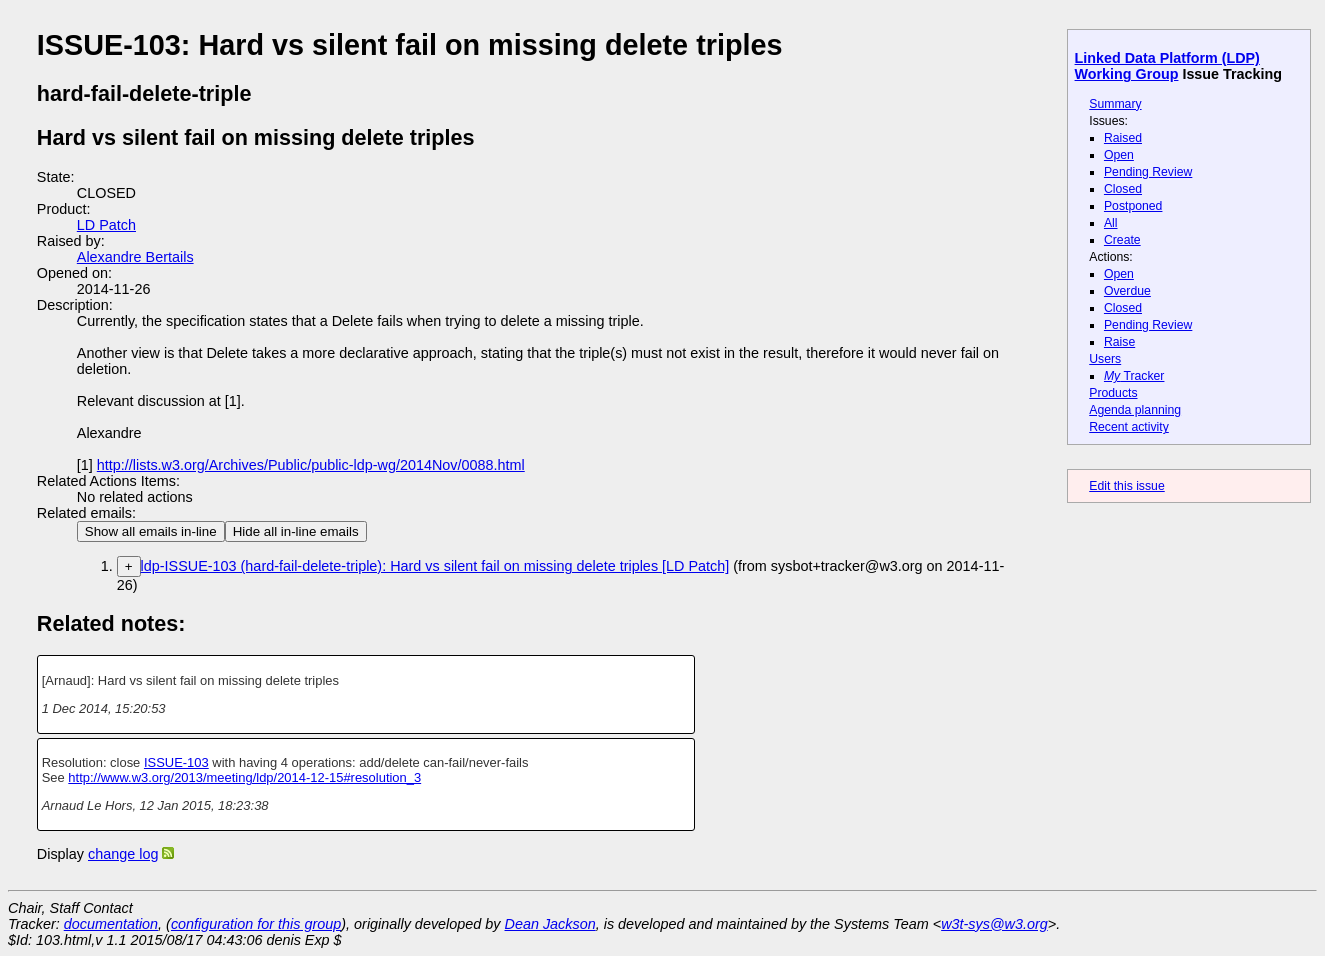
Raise (1119, 342)
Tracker (1134, 376)
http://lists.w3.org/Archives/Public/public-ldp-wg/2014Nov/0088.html (311, 465)
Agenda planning (1135, 410)
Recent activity (1129, 427)
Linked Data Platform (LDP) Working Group (1167, 66)
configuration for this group (256, 924)
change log (123, 854)
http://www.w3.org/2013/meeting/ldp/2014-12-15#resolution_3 (244, 777)
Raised (1123, 138)
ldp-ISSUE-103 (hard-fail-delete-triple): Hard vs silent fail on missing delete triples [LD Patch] (435, 566)
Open (1119, 155)
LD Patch (106, 225)
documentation (111, 924)
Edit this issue (1126, 486)
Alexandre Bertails (135, 257)
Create (1122, 240)
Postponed (1133, 206)
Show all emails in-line (151, 531)
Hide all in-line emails (296, 531)
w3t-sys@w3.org (994, 924)
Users (1105, 359)
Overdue (1127, 291)
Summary (1115, 104)
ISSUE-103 (176, 762)
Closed (1123, 189)
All (1111, 223)
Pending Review (1148, 172)
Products (1113, 393)
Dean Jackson (550, 924)
